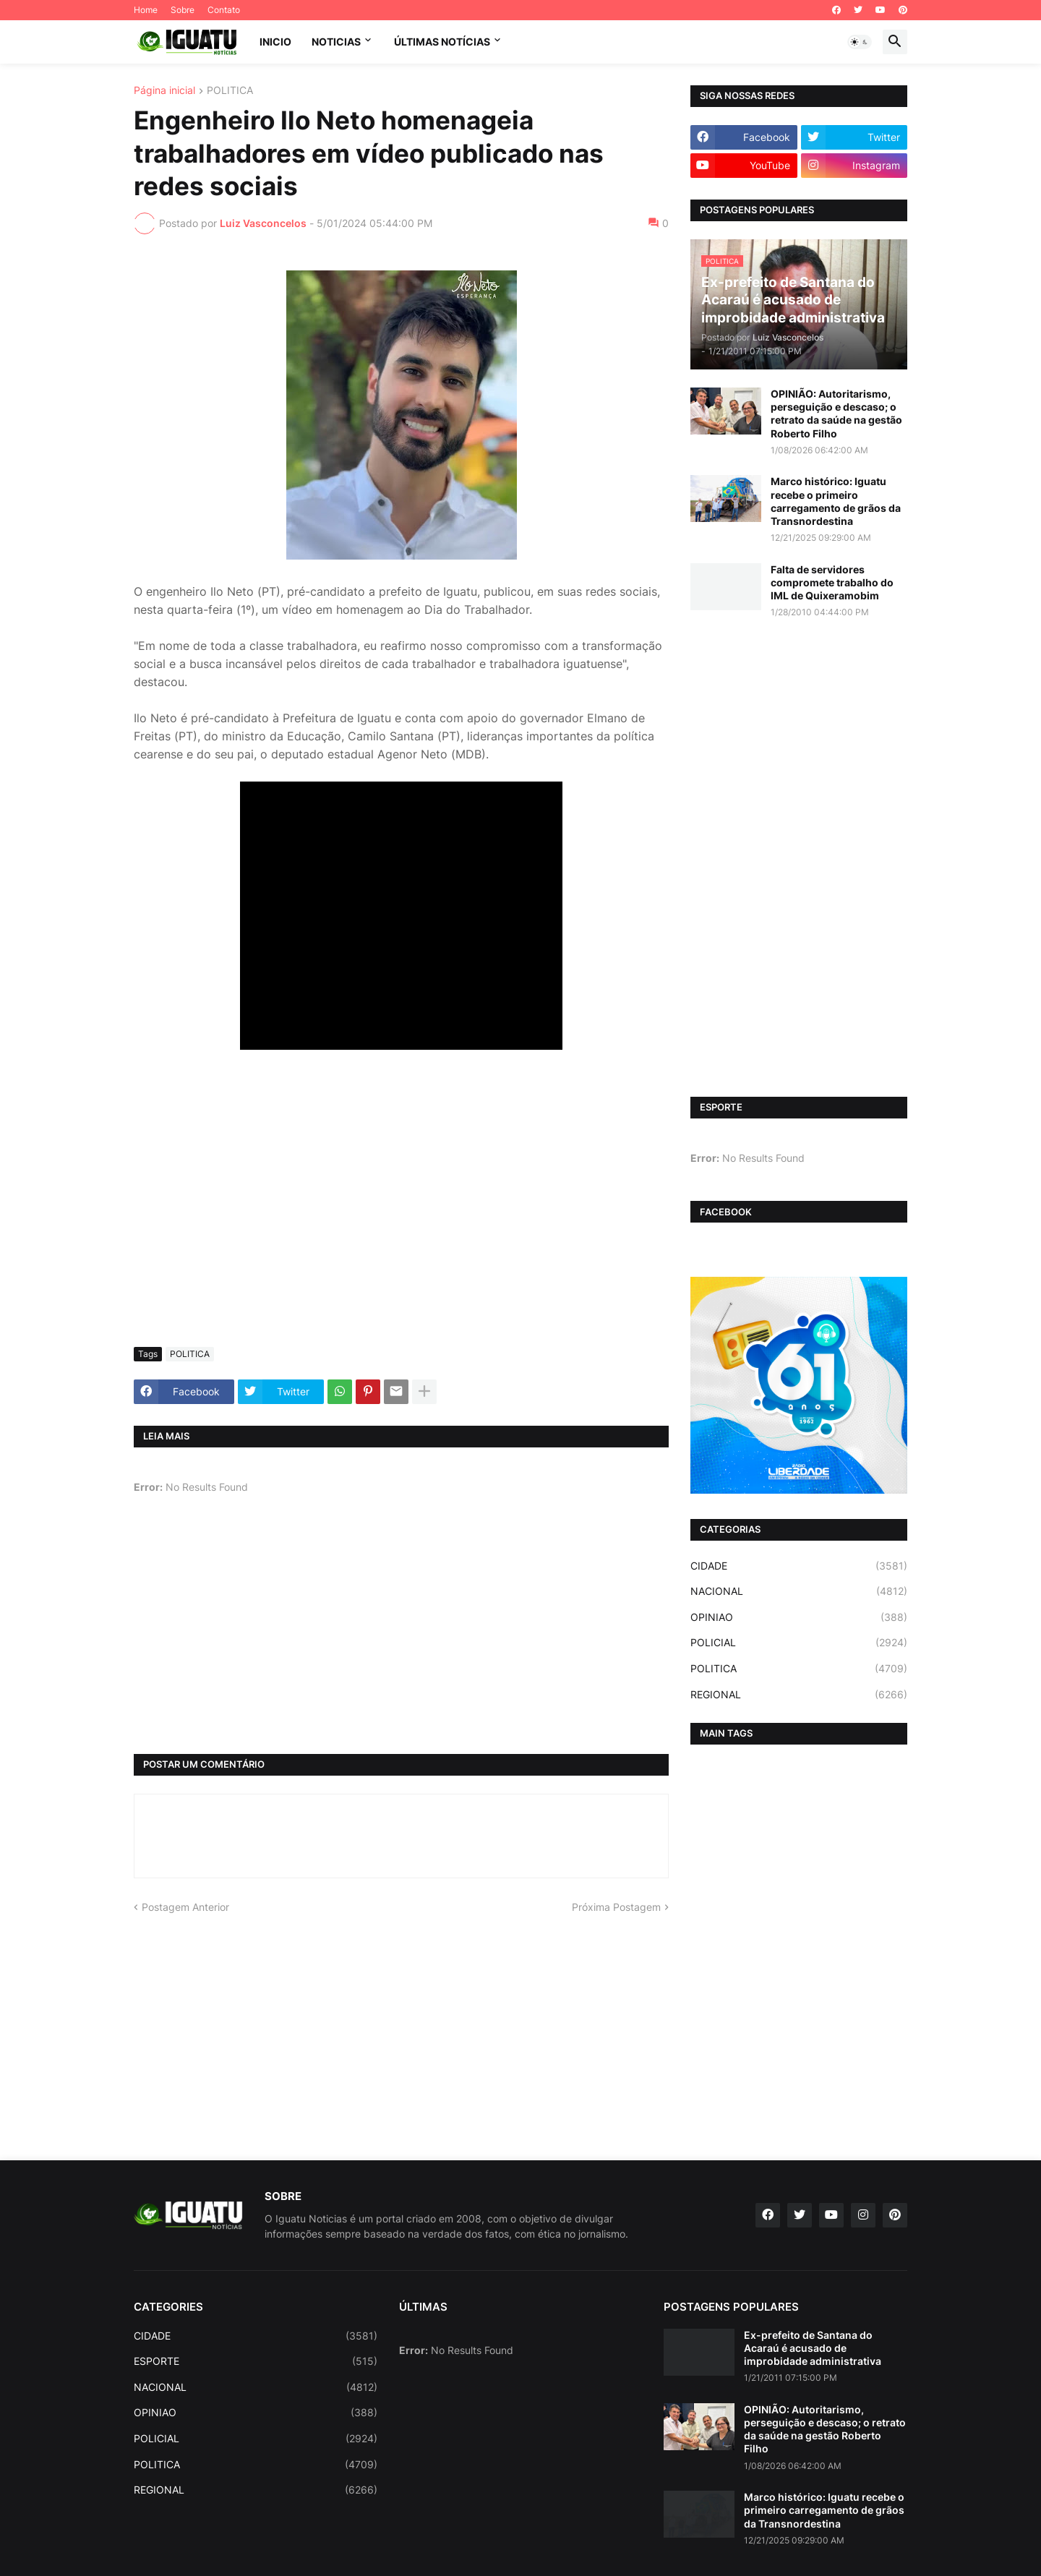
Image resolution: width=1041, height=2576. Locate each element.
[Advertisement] (401, 1227)
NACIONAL (798, 1591)
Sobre (182, 9)
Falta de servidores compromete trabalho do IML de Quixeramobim (832, 582)
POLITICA (230, 90)
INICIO (275, 41)
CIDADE (798, 1566)
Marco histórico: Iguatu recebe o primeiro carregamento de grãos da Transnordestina (836, 501)
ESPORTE (255, 2361)
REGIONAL (798, 1694)
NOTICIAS (336, 41)
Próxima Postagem (616, 1907)
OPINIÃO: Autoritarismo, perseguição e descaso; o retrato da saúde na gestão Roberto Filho (836, 414)
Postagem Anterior (185, 1907)
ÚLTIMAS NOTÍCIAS (442, 41)
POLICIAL (798, 1642)
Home (146, 9)
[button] (859, 42)
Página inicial (164, 90)
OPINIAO (798, 1617)
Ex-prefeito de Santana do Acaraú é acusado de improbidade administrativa (812, 2348)
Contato (223, 9)
